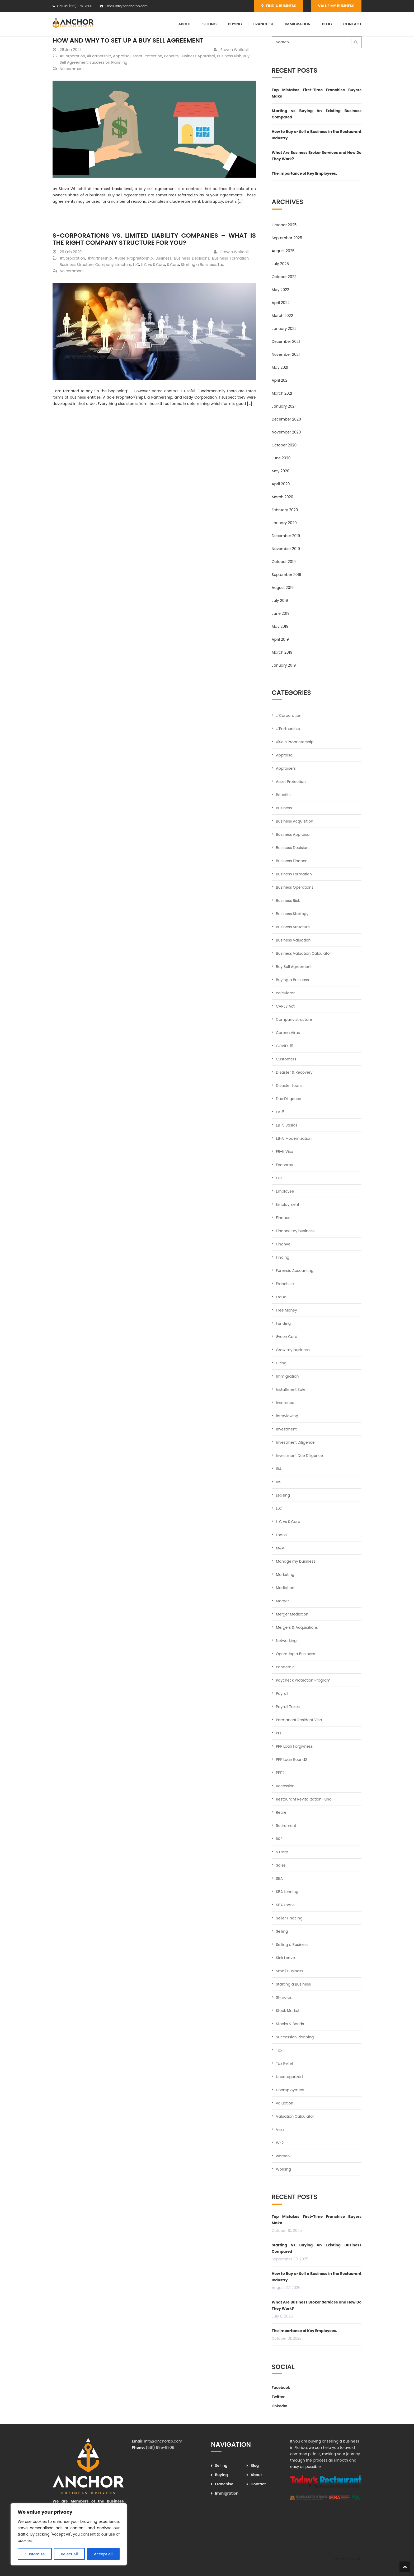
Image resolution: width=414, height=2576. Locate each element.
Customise (35, 2554)
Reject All (69, 2554)
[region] (69, 2534)
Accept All (103, 2554)
